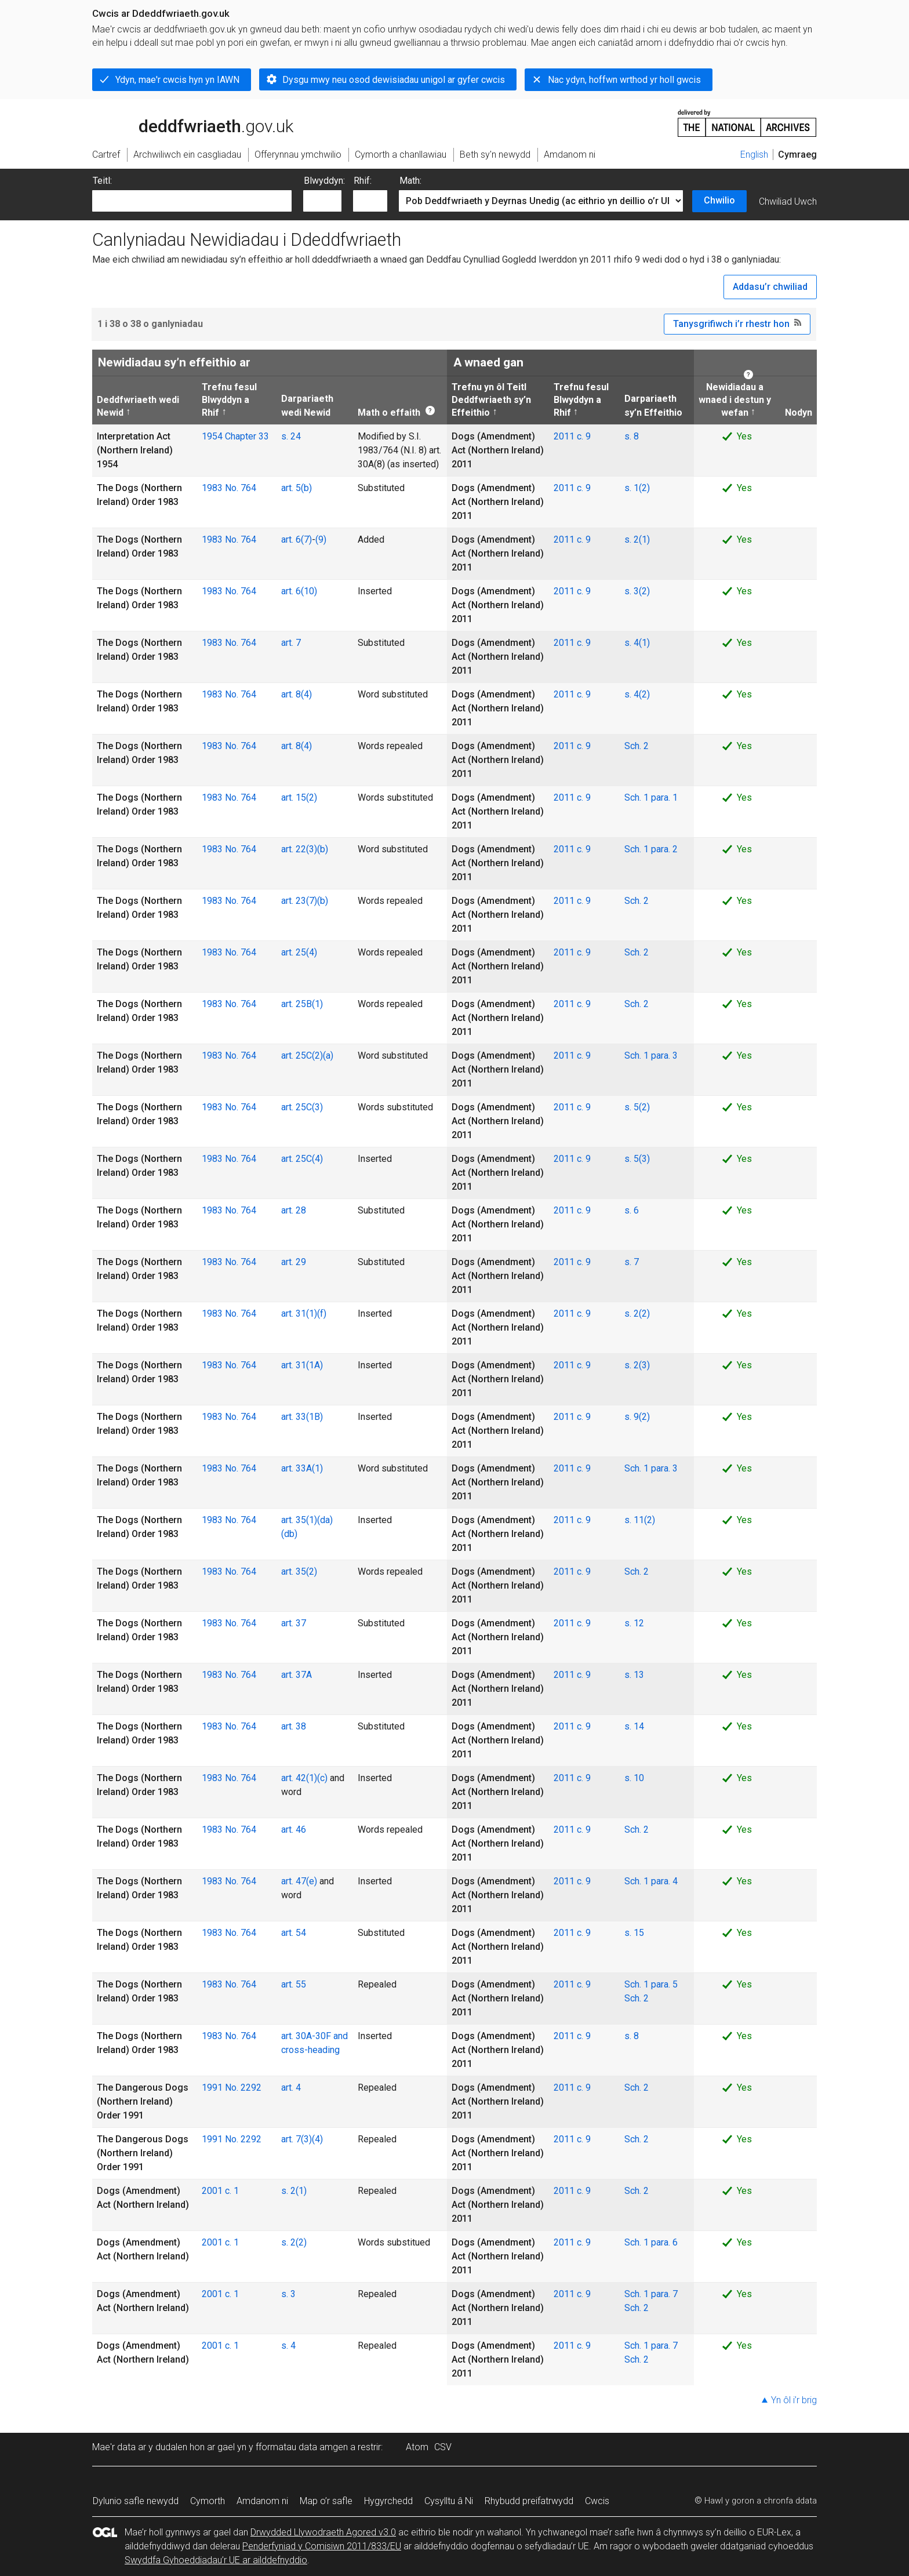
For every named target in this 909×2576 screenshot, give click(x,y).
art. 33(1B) (302, 1416)
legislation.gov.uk (183, 122)
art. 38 (293, 1726)
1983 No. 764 (229, 487)
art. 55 (293, 1984)
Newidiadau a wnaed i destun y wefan (735, 400)
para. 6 (664, 2242)
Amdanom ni (262, 2500)
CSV (443, 2447)
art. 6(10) (299, 591)
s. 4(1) (637, 642)
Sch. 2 (636, 745)
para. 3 (664, 1055)
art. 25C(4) (302, 1158)
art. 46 (293, 1829)
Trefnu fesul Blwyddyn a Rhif (229, 400)
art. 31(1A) (302, 1365)
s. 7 (631, 1261)
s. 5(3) (637, 1158)
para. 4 (664, 1881)
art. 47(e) (299, 1881)
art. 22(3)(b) (304, 849)
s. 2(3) (637, 1365)
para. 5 (664, 1984)
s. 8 (631, 436)
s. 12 (634, 1623)
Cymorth (207, 2500)
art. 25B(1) (302, 1003)
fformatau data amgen (302, 2447)
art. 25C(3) (302, 1107)
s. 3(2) (637, 591)
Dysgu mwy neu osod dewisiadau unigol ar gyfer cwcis (393, 79)
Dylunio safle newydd (136, 2500)
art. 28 (293, 1210)
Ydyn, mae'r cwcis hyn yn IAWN (177, 79)
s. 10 (634, 1777)
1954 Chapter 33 (235, 436)
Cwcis (597, 2500)
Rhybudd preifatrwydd (529, 2500)
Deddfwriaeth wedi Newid (138, 406)
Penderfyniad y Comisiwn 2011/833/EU (321, 2546)
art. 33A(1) (302, 1468)
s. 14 (634, 1726)
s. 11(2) (639, 1519)
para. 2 (664, 849)
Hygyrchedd (388, 2500)
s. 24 (291, 436)
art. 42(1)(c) (304, 1777)
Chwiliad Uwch (788, 201)
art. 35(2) (299, 1571)
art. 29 (293, 1261)
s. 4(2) (637, 694)
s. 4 (288, 2345)
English (754, 154)
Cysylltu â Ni (448, 2500)
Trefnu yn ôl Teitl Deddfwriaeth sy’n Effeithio (491, 400)
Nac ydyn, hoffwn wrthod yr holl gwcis (624, 79)
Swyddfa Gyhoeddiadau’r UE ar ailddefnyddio (216, 2560)
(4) (317, 2139)
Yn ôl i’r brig (794, 2400)
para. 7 (664, 2293)
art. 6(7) (296, 539)
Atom (417, 2447)
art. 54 (293, 1932)
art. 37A (296, 1674)
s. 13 (634, 1674)
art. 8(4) (296, 694)
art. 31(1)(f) (303, 1313)
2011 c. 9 (572, 436)
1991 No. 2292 (231, 2087)
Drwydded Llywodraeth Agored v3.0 (323, 2532)
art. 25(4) (299, 952)
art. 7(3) (296, 2139)
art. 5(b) (296, 487)
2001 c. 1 (220, 2190)
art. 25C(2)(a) (307, 1055)
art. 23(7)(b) (304, 900)
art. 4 (291, 2087)
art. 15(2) (299, 797)
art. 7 (291, 642)
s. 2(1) (637, 539)
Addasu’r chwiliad (770, 286)
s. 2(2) (637, 1313)
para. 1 (664, 797)
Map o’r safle (326, 2500)
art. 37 (293, 1623)
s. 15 (634, 1932)
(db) (289, 1533)
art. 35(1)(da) (307, 1519)
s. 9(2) (637, 1416)
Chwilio (719, 200)
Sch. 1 (637, 797)
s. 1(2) (637, 487)
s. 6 (631, 1210)
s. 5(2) (637, 1107)
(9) (320, 539)
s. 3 (288, 2293)
